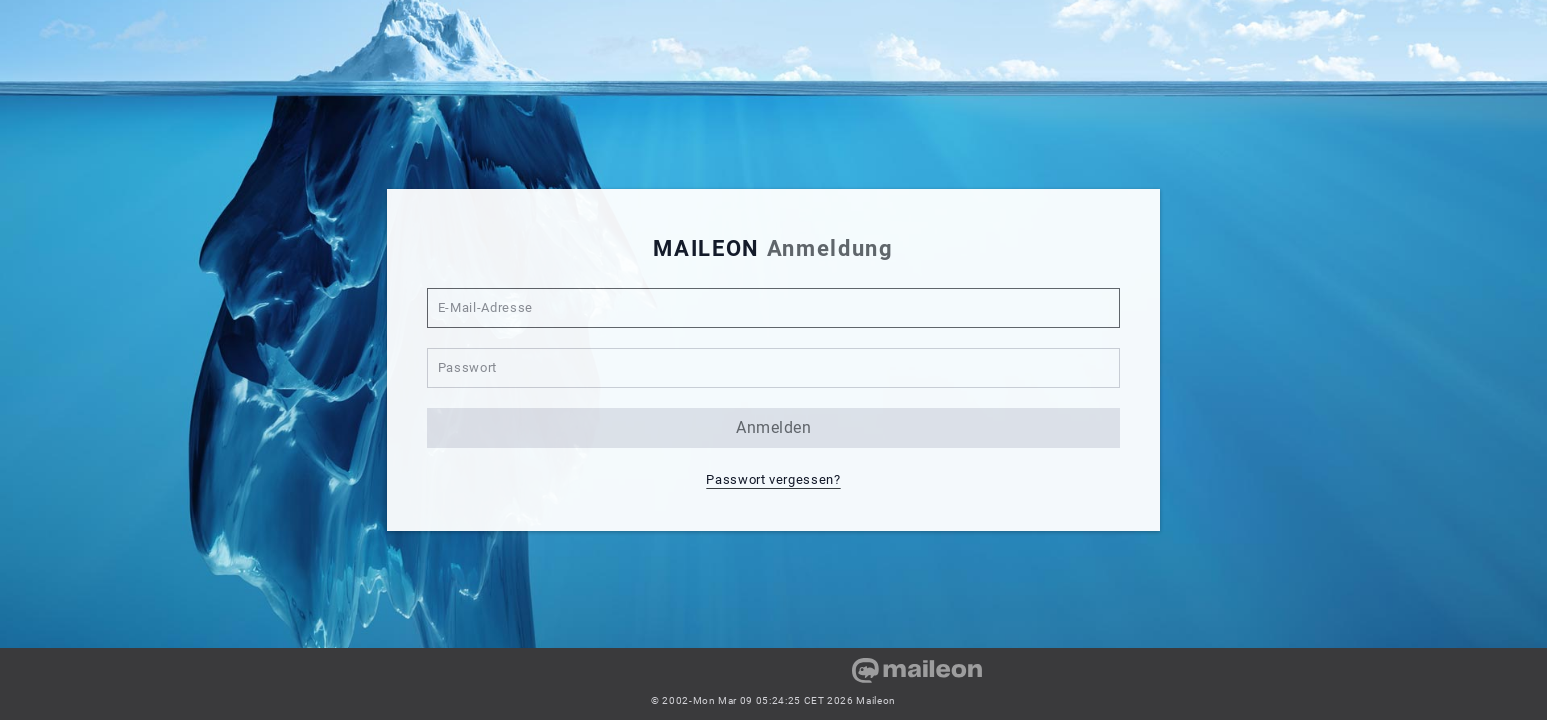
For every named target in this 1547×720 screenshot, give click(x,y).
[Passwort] (774, 368)
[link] (590, 678)
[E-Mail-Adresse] (774, 308)
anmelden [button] (773, 427)
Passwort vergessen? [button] (773, 479)
